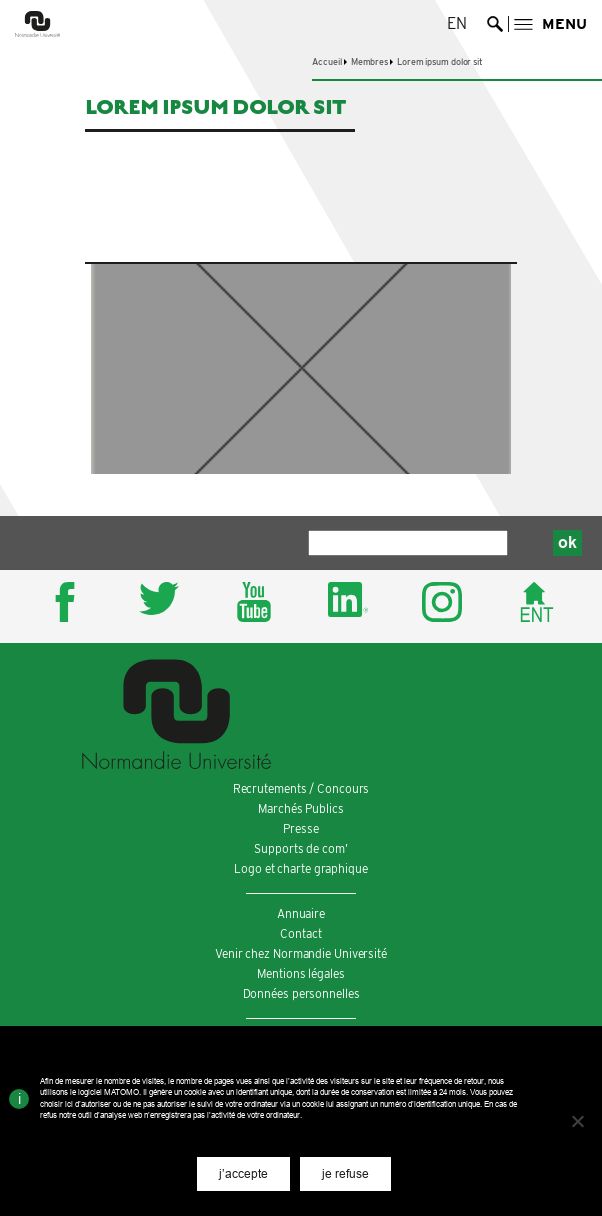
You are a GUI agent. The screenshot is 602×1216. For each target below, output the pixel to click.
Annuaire (301, 913)
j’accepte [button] (243, 1173)
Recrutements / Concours (301, 788)
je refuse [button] (345, 1173)
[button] (550, 24)
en (457, 23)
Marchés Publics (301, 808)
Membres (369, 61)
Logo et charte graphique (301, 868)
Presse (300, 828)
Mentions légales (300, 973)
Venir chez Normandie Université (301, 953)
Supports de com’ (300, 848)
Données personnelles (301, 993)
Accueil (326, 61)
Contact (300, 933)
